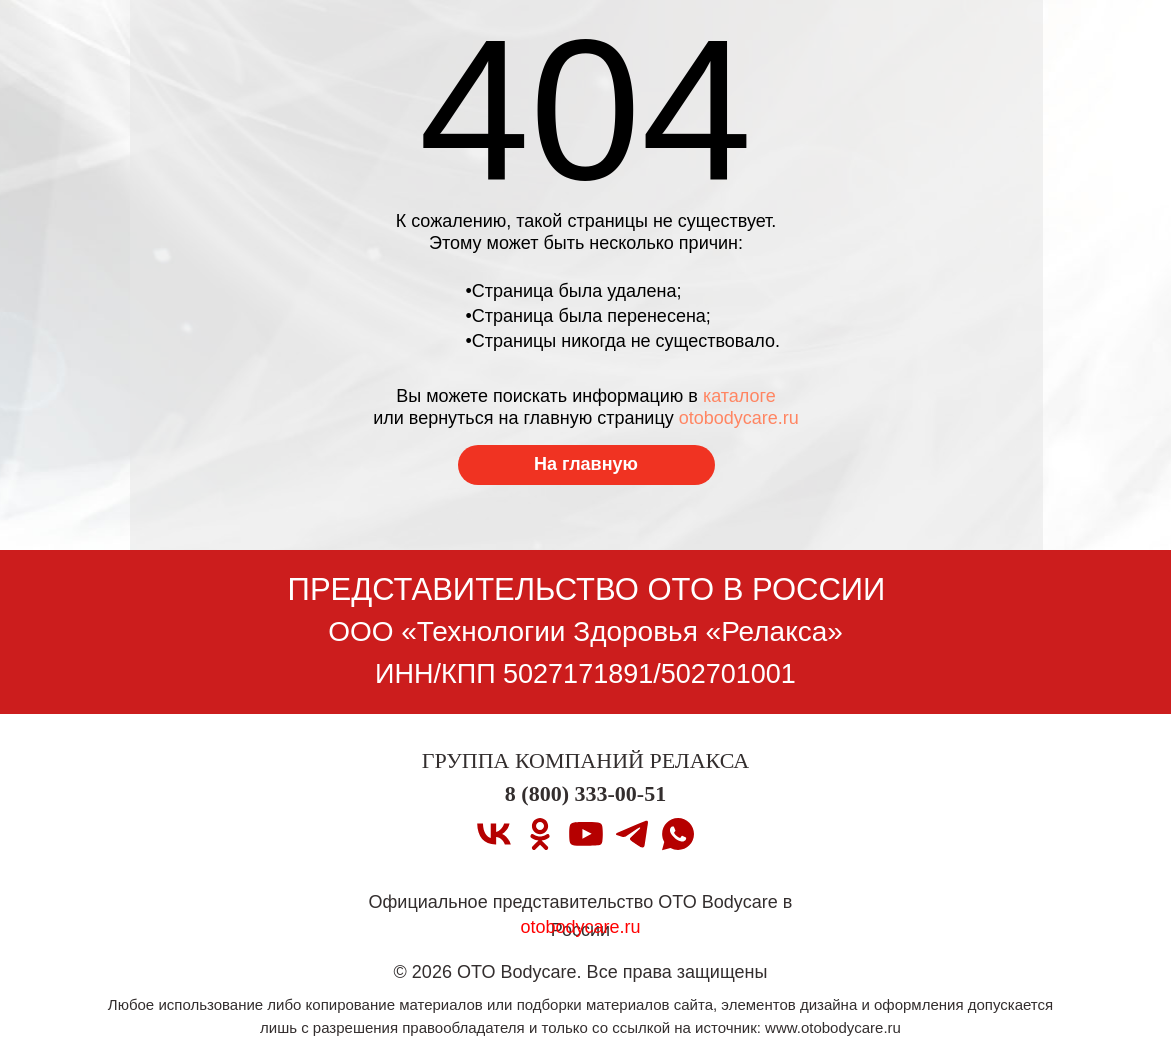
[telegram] (632, 834)
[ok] (540, 834)
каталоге (739, 396)
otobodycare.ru (739, 418)
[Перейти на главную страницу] (586, 465)
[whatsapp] (678, 834)
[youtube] (586, 834)
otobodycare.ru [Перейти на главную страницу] (580, 927)
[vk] (494, 834)
